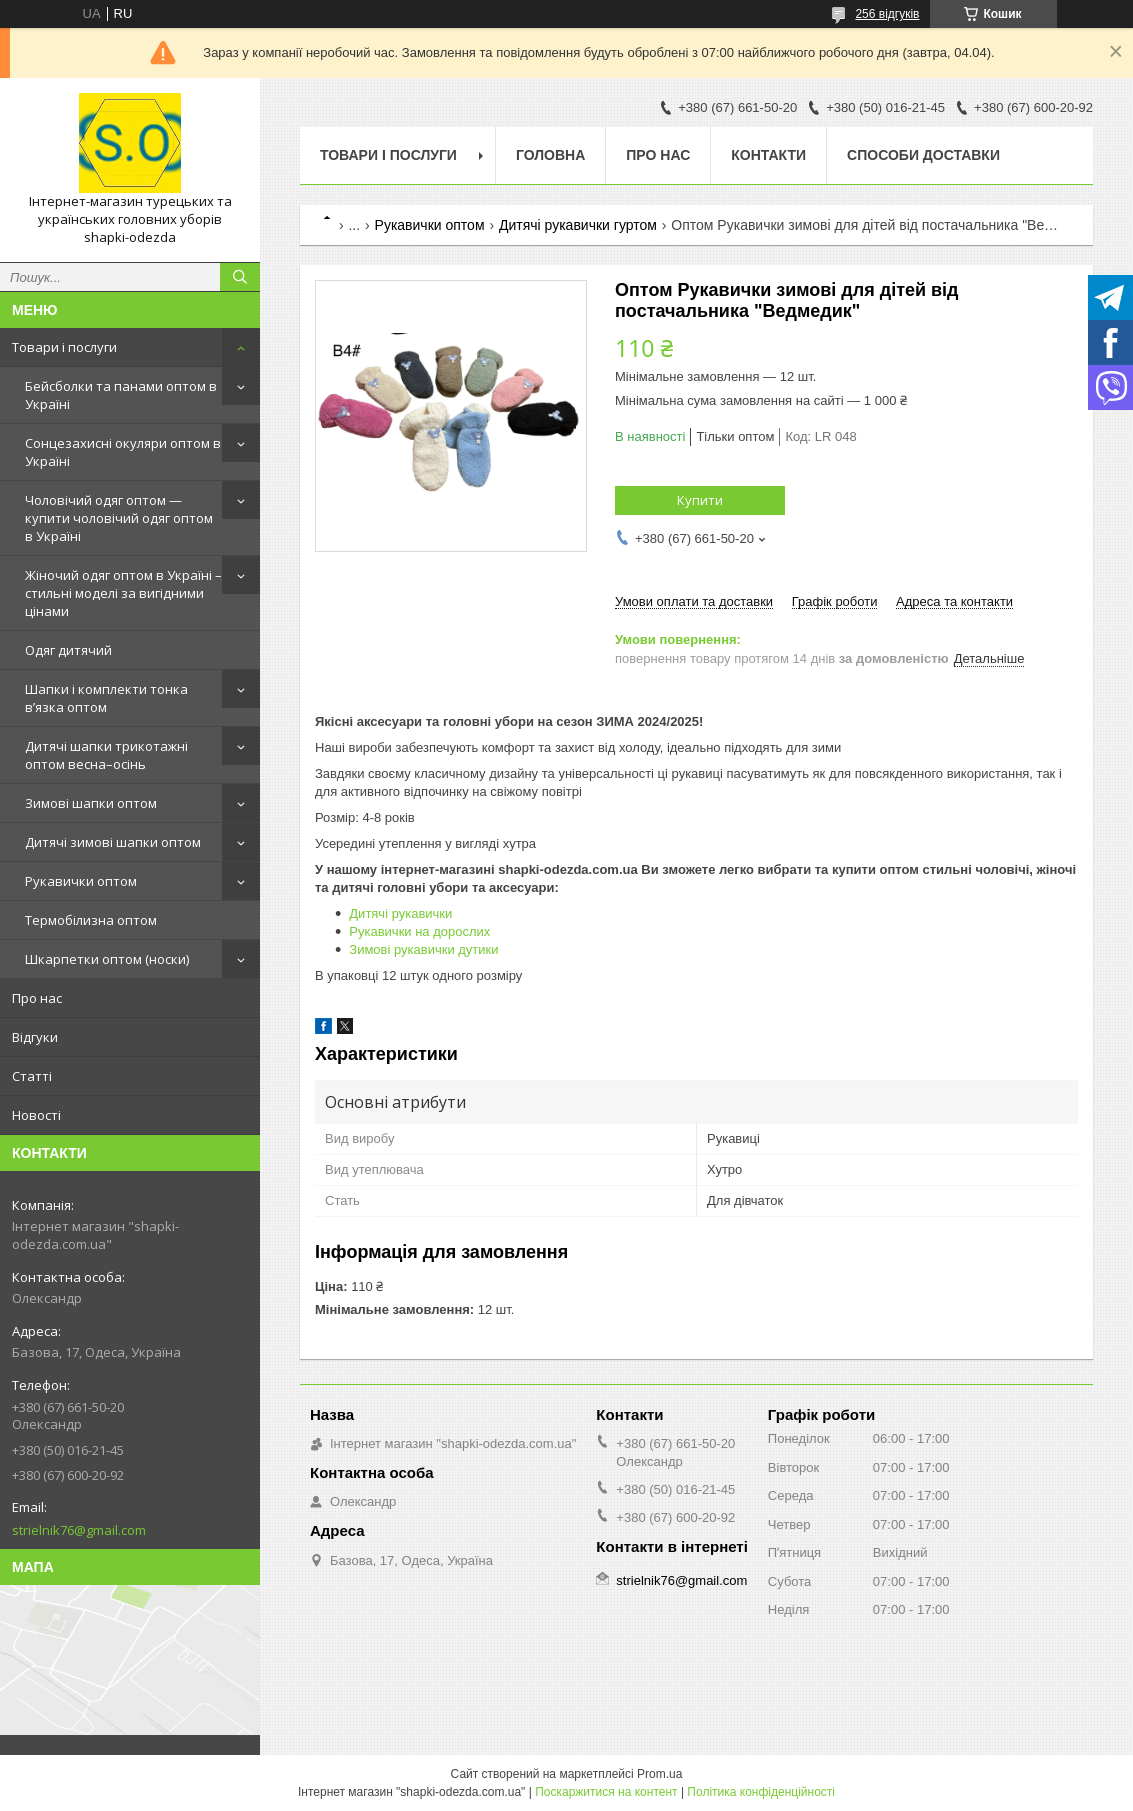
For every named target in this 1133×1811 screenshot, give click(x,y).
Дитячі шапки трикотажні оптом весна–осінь (106, 755)
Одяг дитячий (68, 650)
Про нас (37, 998)
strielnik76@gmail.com (79, 1530)
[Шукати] (240, 277)
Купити (700, 500)
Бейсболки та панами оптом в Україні (121, 395)
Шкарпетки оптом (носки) (107, 959)
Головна (550, 155)
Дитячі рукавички (400, 913)
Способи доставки (923, 155)
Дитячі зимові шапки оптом (113, 842)
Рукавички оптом (81, 881)
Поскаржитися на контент (606, 1792)
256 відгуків (887, 14)
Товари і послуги (64, 347)
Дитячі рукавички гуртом (578, 225)
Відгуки (35, 1037)
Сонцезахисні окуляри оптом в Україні (123, 452)
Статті (32, 1076)
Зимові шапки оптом (91, 803)
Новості (36, 1115)
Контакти (768, 155)
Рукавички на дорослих (419, 931)
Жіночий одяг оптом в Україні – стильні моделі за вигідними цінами (123, 593)
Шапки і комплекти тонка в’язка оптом (106, 698)
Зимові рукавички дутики (423, 949)
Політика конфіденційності (761, 1792)
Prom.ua (659, 1774)
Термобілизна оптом (91, 920)
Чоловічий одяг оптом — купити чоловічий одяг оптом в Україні (119, 518)
